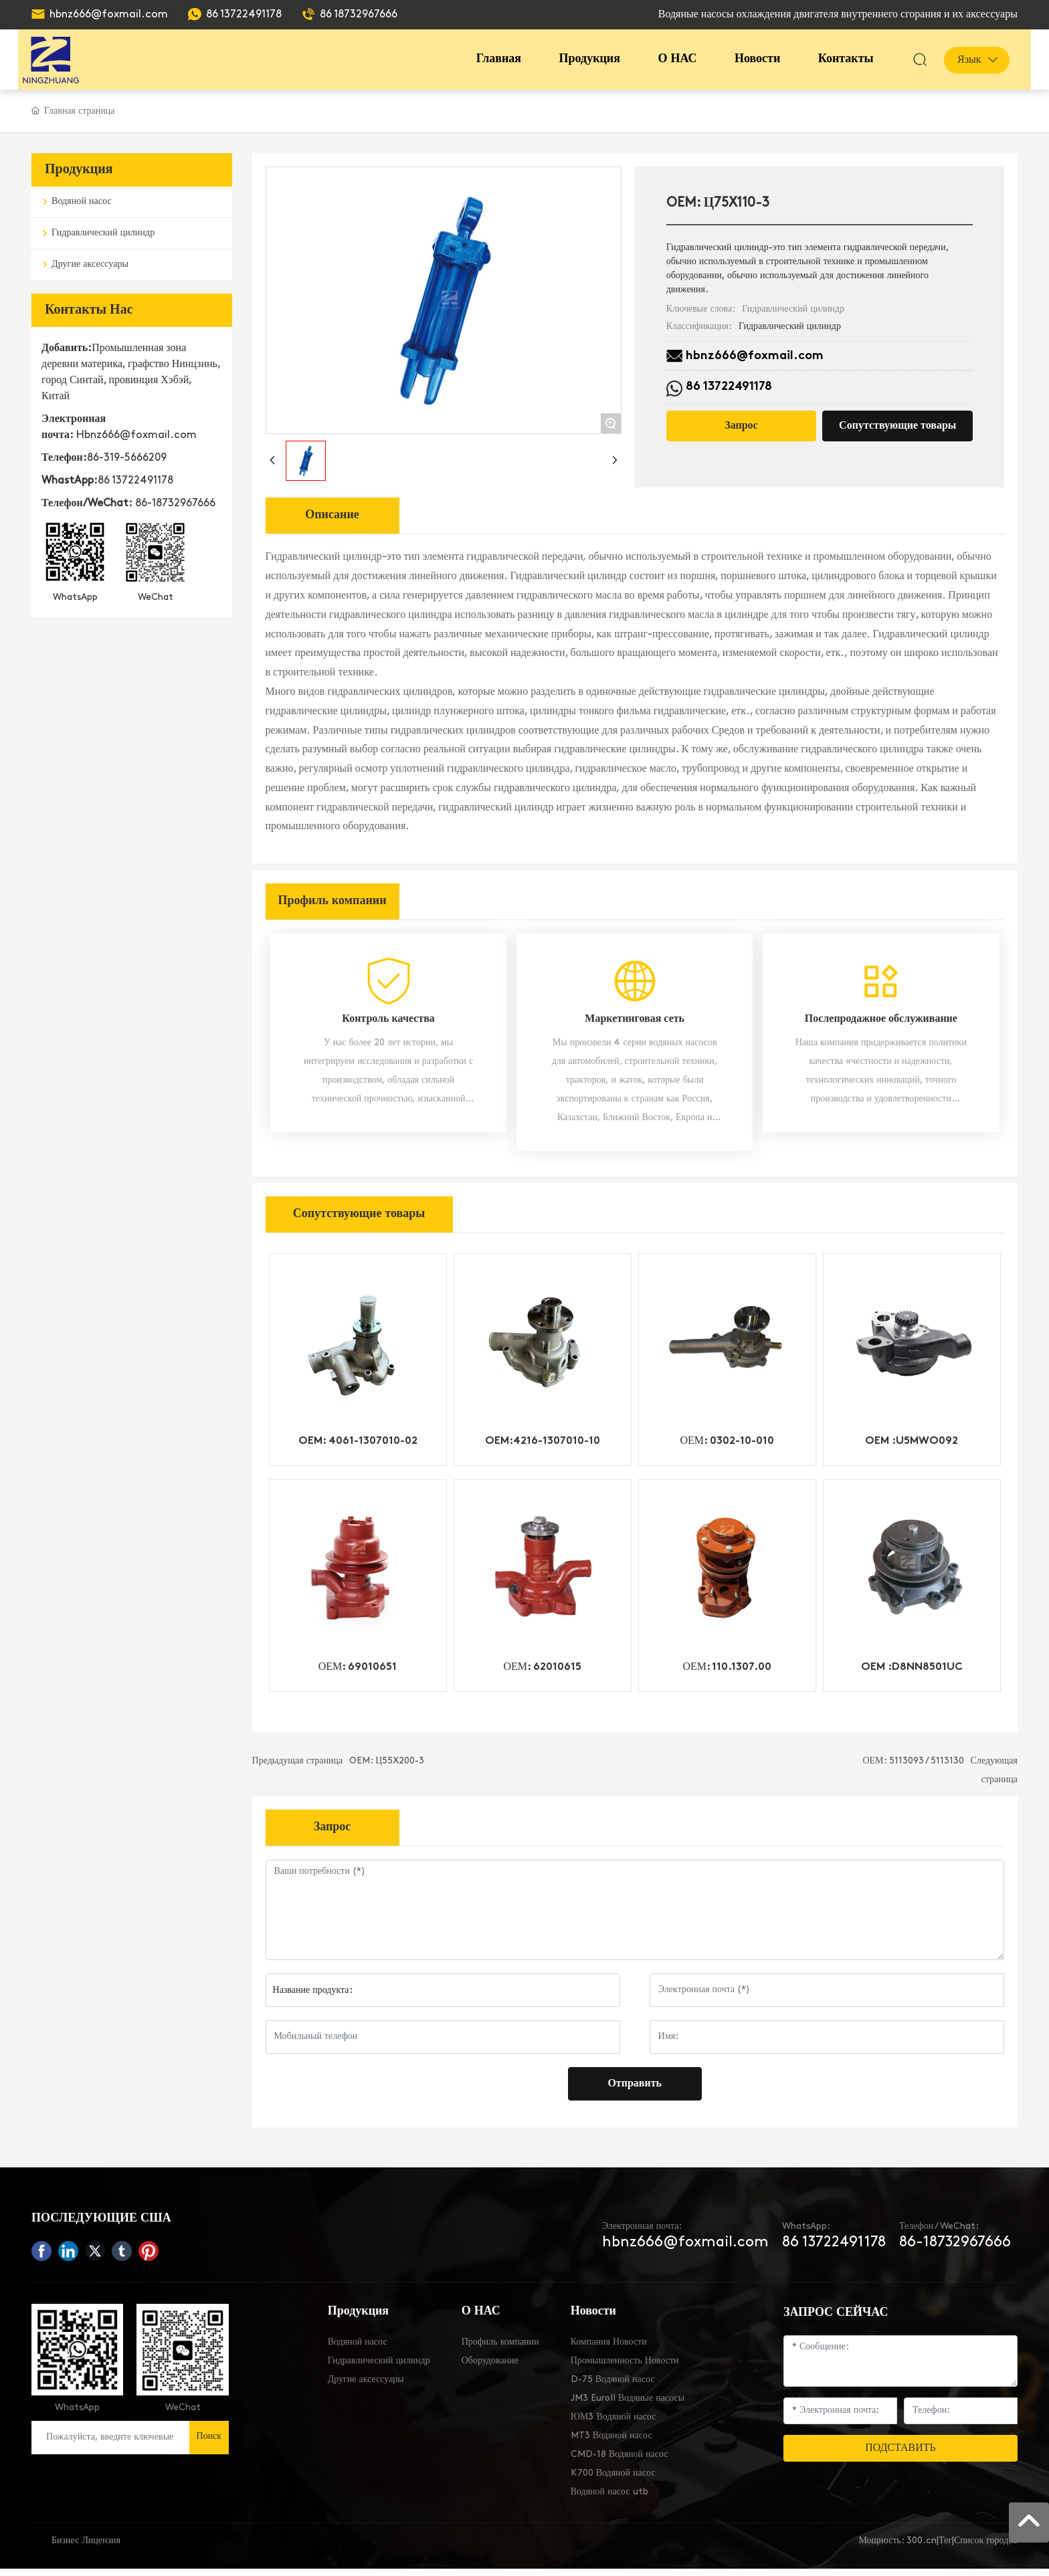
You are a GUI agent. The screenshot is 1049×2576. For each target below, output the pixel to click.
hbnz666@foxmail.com (109, 14)
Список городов (986, 2548)
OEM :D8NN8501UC (912, 1674)
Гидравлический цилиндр (793, 309)
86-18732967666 (175, 503)
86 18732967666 (358, 14)
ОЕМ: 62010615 (542, 1674)
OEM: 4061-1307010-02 (357, 1448)
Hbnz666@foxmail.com (136, 435)
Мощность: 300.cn (897, 2548)
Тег (945, 2548)
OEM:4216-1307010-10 (542, 1448)
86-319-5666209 (127, 458)
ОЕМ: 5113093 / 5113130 (912, 1768)
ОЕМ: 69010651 (357, 1674)
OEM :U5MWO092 (911, 1448)
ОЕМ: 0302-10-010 (727, 1448)
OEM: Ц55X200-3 (386, 1768)
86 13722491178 (244, 14)
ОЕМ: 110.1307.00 (726, 1674)
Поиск (209, 2444)
